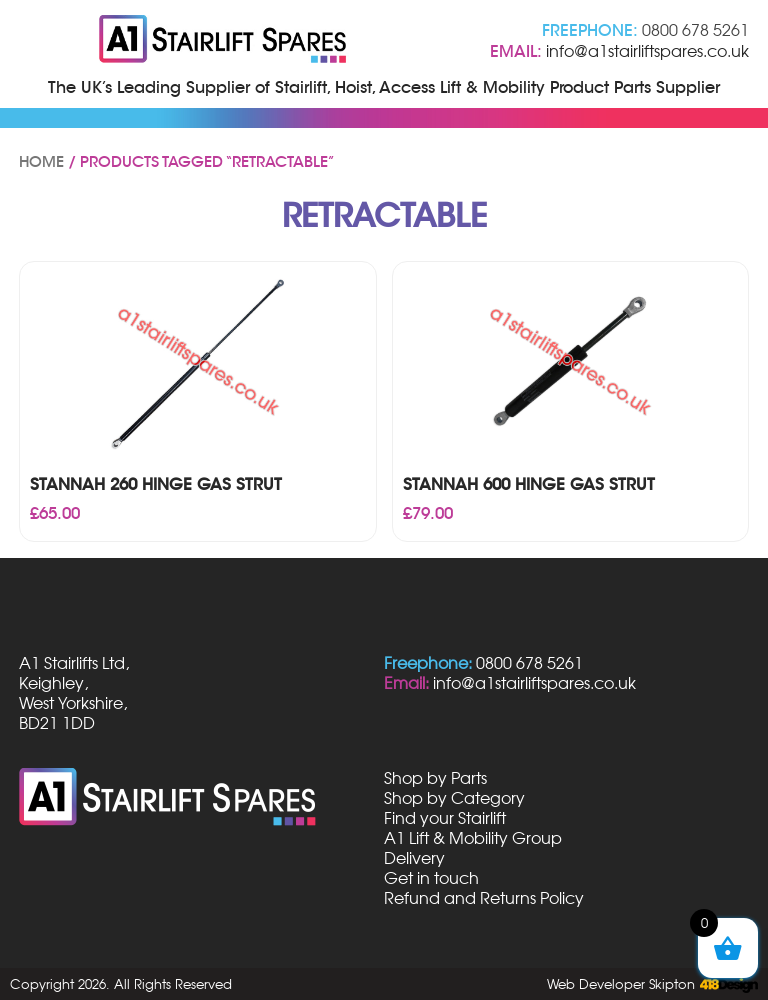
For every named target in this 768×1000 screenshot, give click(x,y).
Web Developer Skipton (621, 984)
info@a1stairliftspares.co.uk (647, 51)
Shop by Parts (435, 778)
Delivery (414, 858)
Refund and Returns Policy (484, 898)
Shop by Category (454, 798)
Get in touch (431, 878)
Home (41, 162)
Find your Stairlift (445, 818)
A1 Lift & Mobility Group (473, 838)
